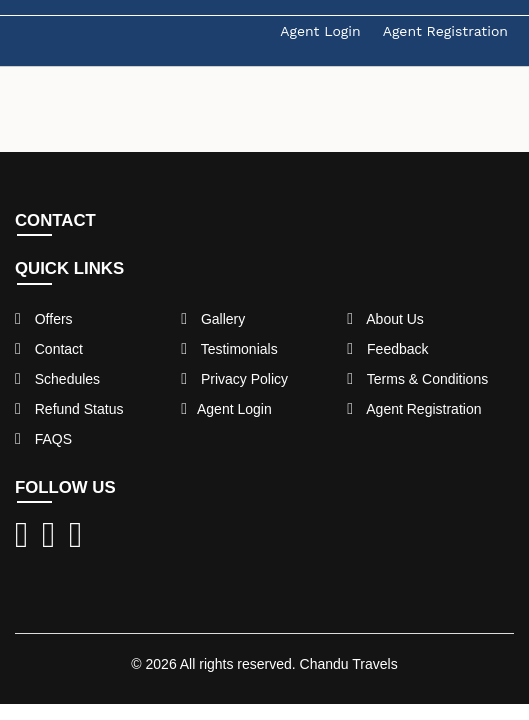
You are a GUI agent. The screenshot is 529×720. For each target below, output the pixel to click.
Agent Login (320, 31)
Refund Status (69, 409)
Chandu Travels (349, 664)
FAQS (43, 439)
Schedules (57, 379)
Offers (44, 319)
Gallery (213, 319)
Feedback (387, 349)
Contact (49, 349)
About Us (385, 319)
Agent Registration (445, 31)
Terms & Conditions (417, 379)
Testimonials (229, 349)
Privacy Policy (234, 379)
